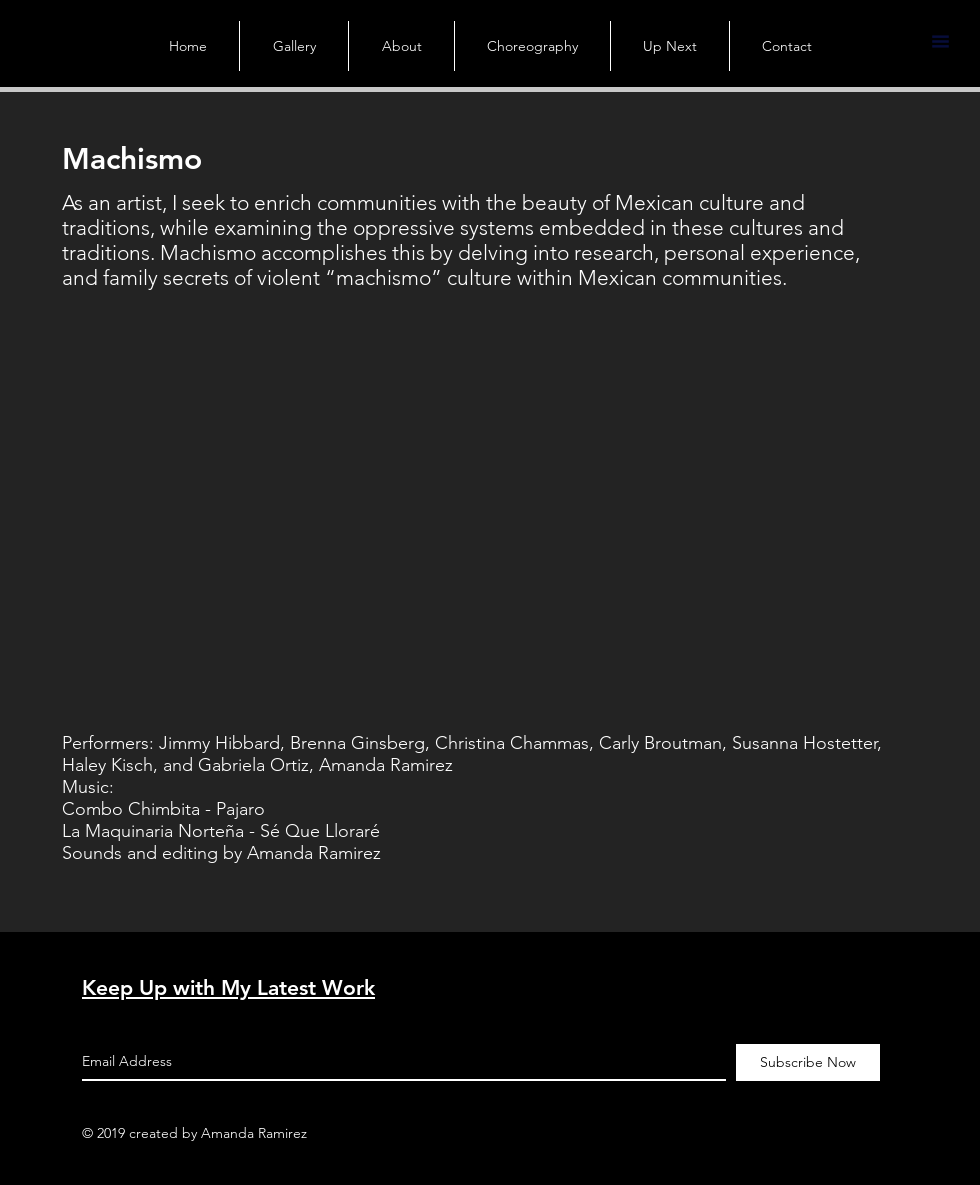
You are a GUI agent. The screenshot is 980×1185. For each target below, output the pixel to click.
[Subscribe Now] (808, 1062)
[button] (940, 41)
